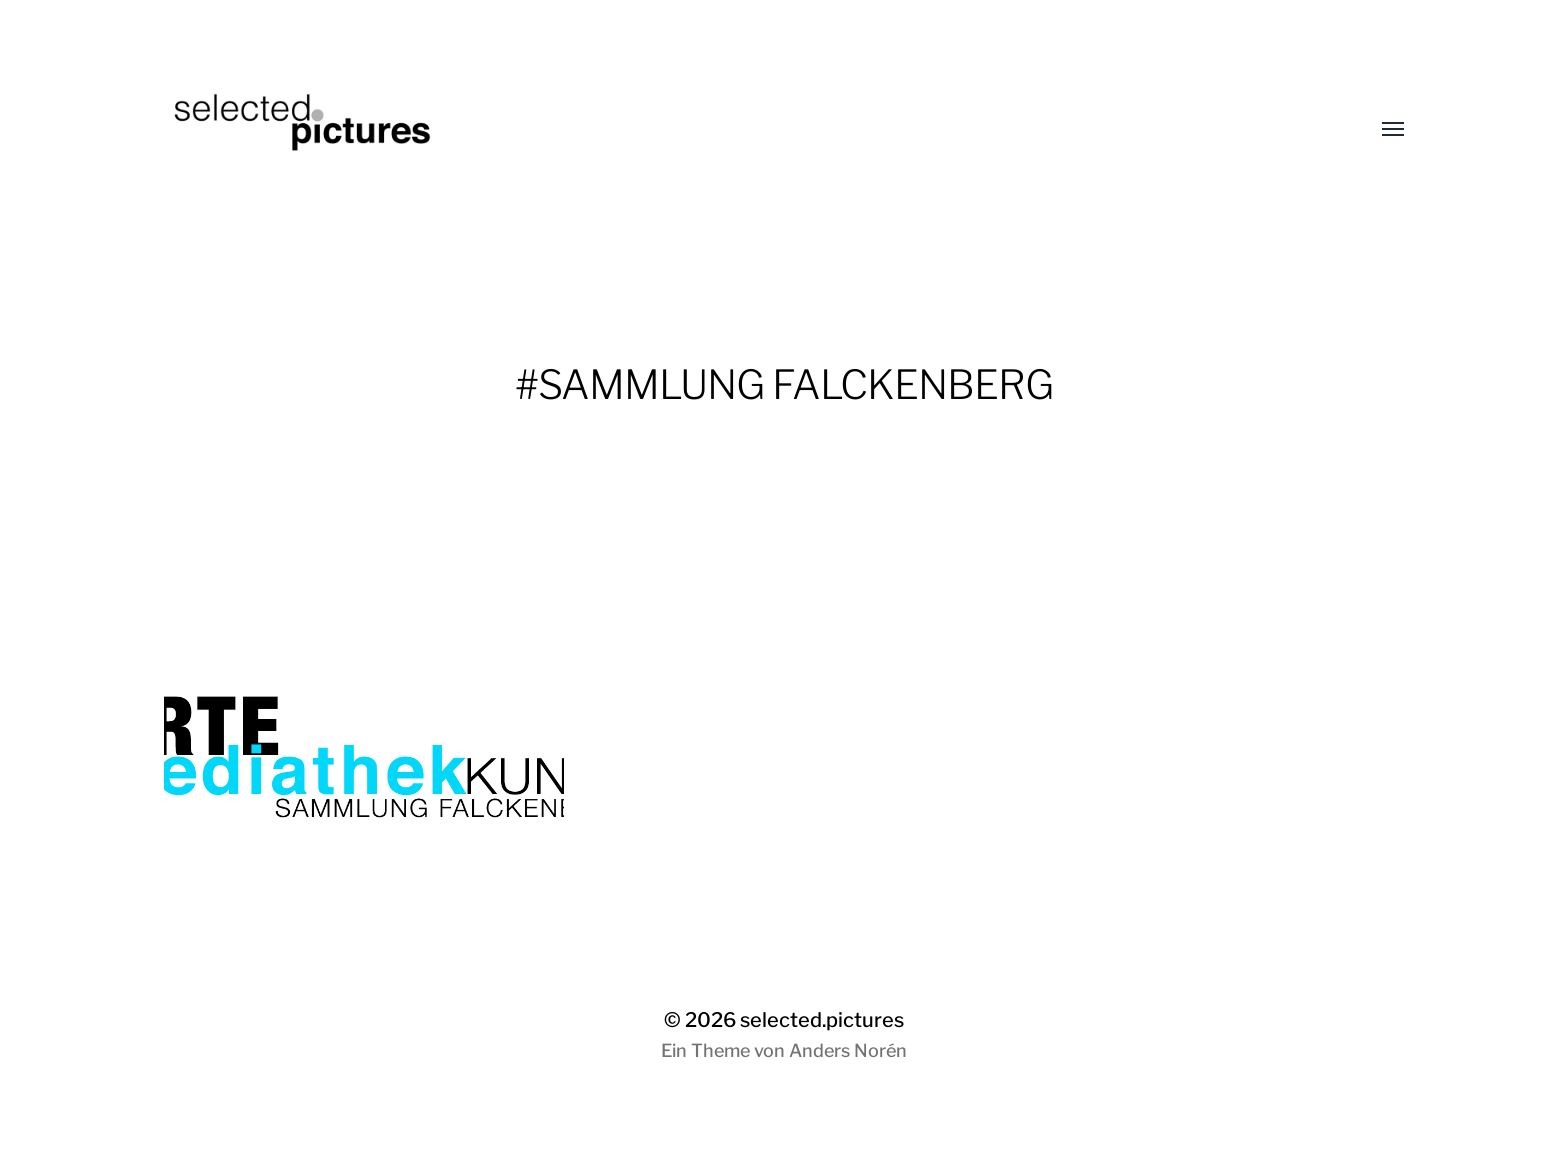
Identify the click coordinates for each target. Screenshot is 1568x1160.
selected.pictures (822, 1020)
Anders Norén (848, 1050)
